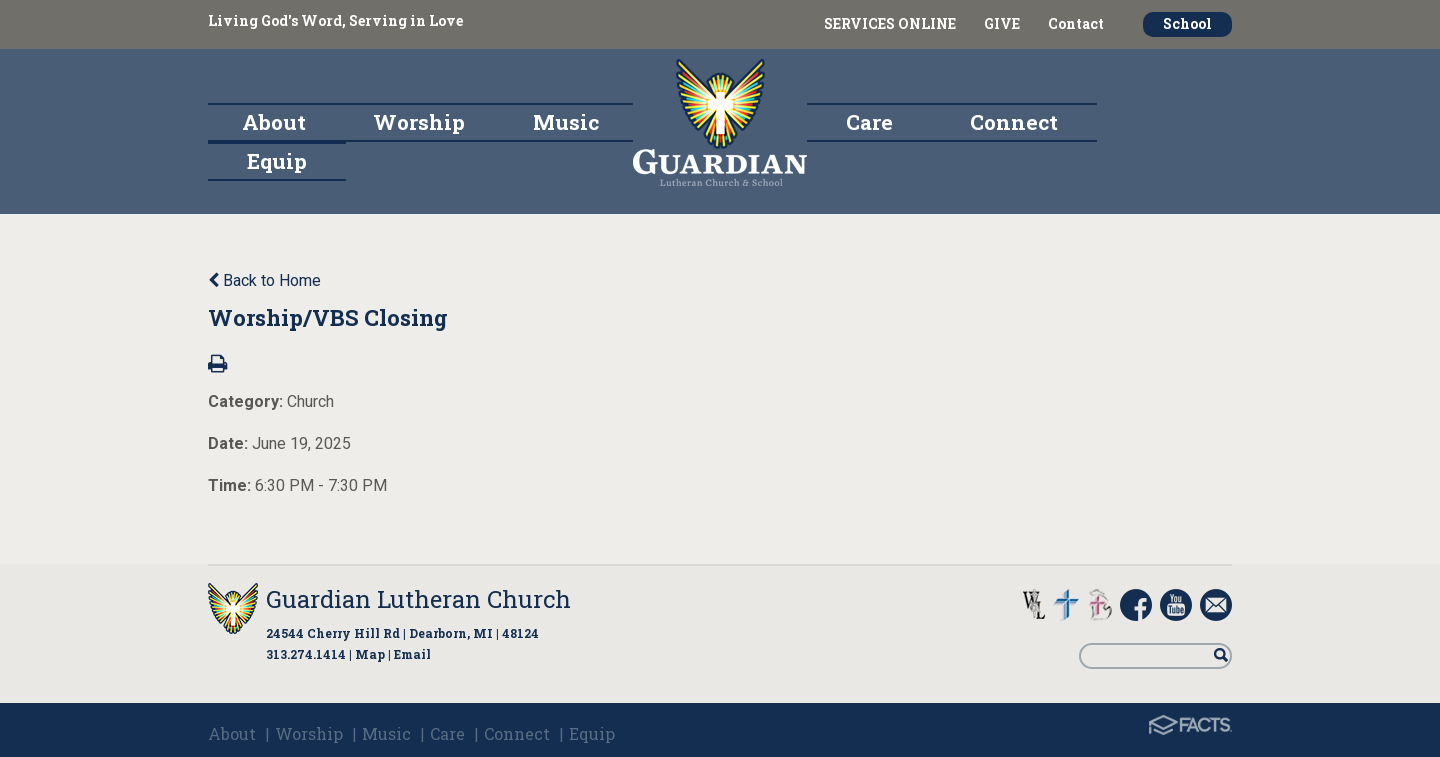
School (1187, 23)
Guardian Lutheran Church (418, 599)
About (232, 733)
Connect (517, 733)
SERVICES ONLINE (890, 23)
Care (447, 733)
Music (386, 733)
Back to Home (264, 280)
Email (412, 654)
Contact (1076, 23)
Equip (592, 733)
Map (370, 654)
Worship (309, 733)
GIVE (1002, 23)
